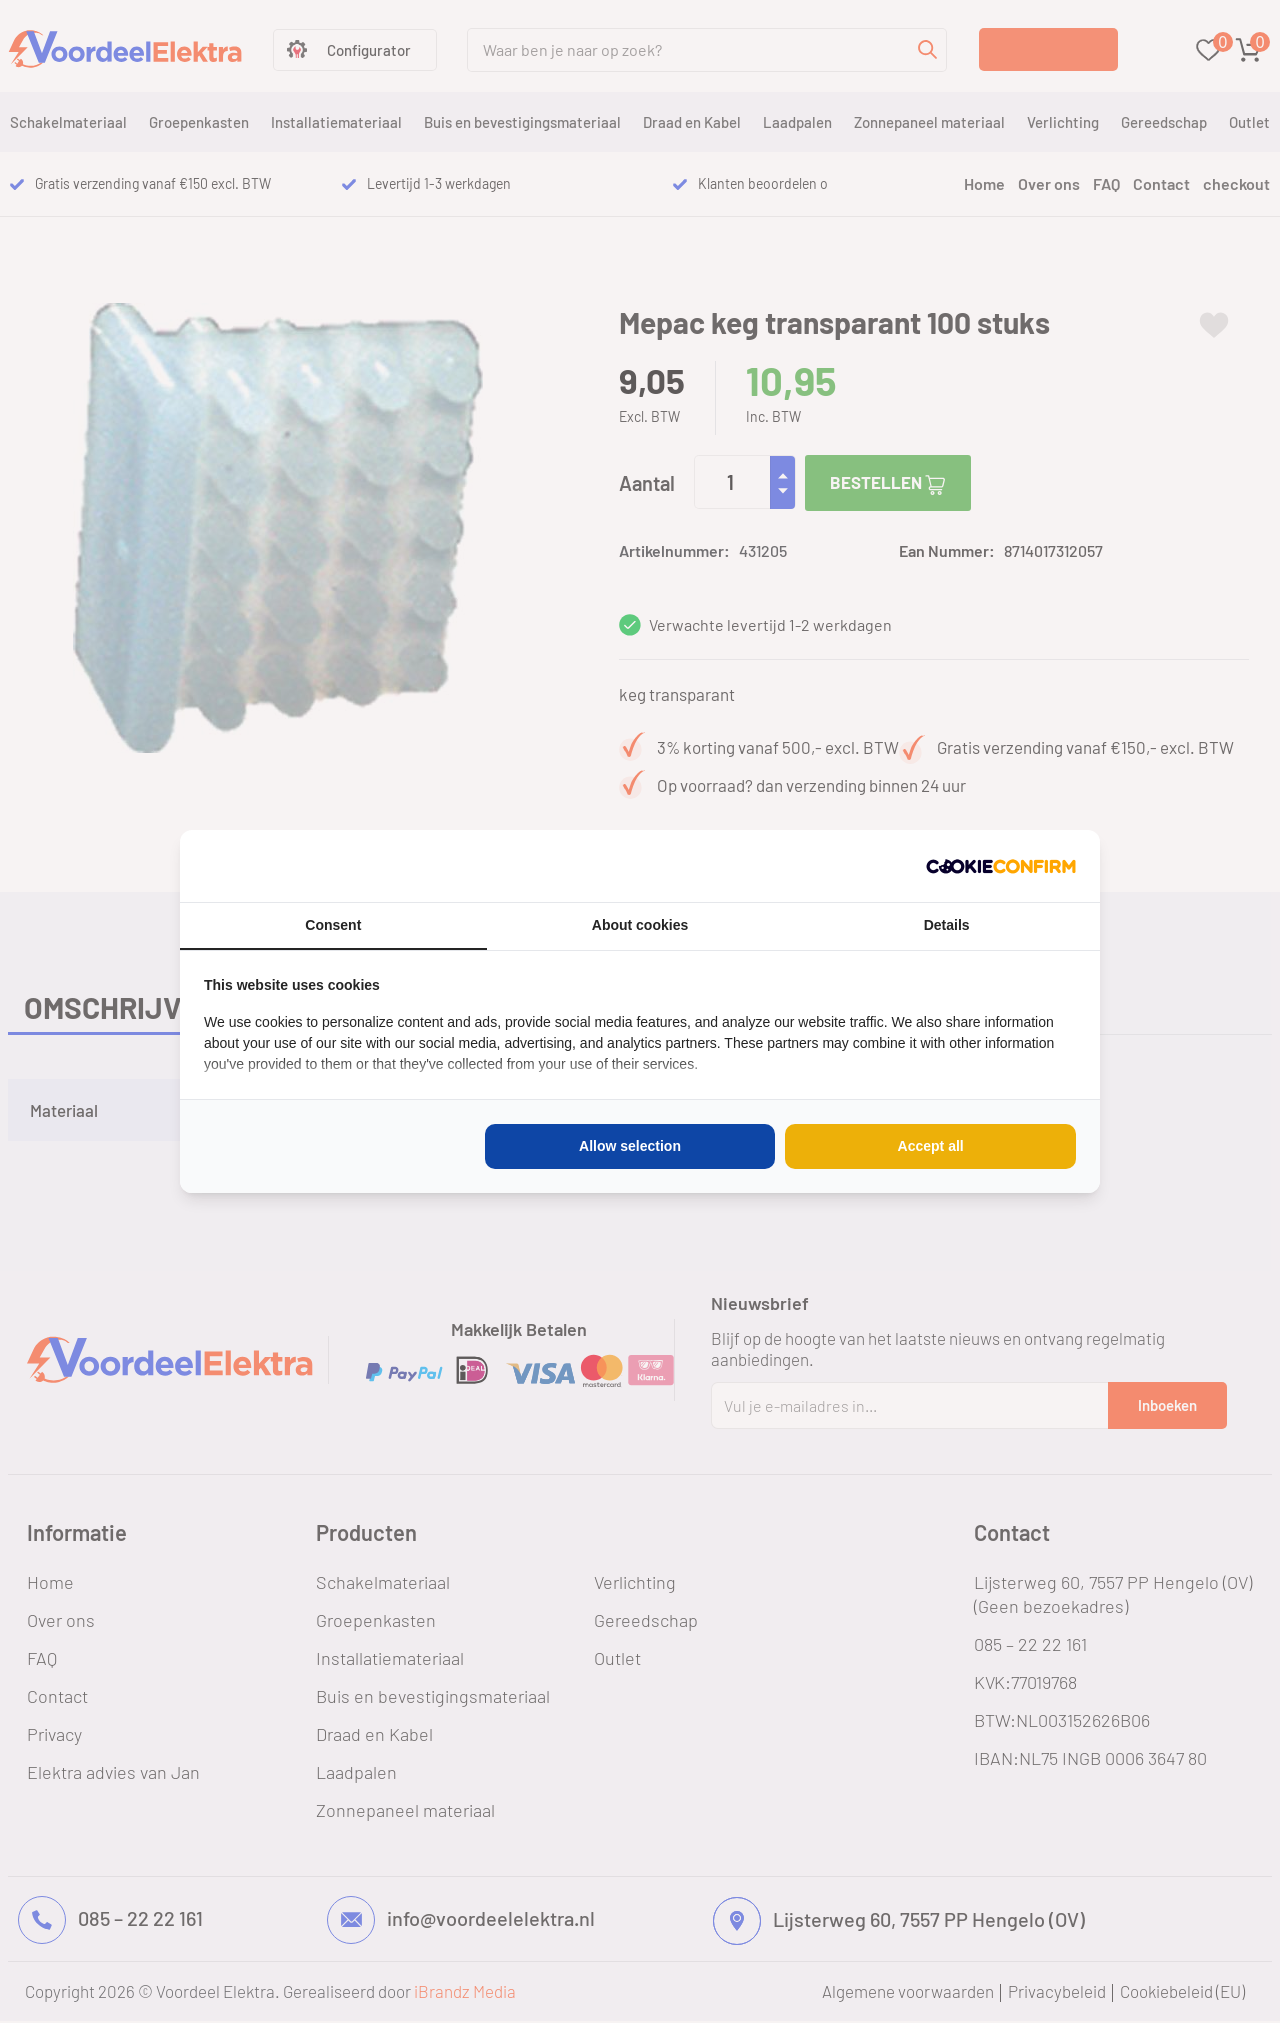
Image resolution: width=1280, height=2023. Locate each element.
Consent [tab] (333, 925)
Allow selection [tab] (630, 1146)
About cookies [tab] (640, 925)
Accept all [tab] (931, 1146)
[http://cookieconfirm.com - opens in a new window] (1001, 866)
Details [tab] (947, 925)
